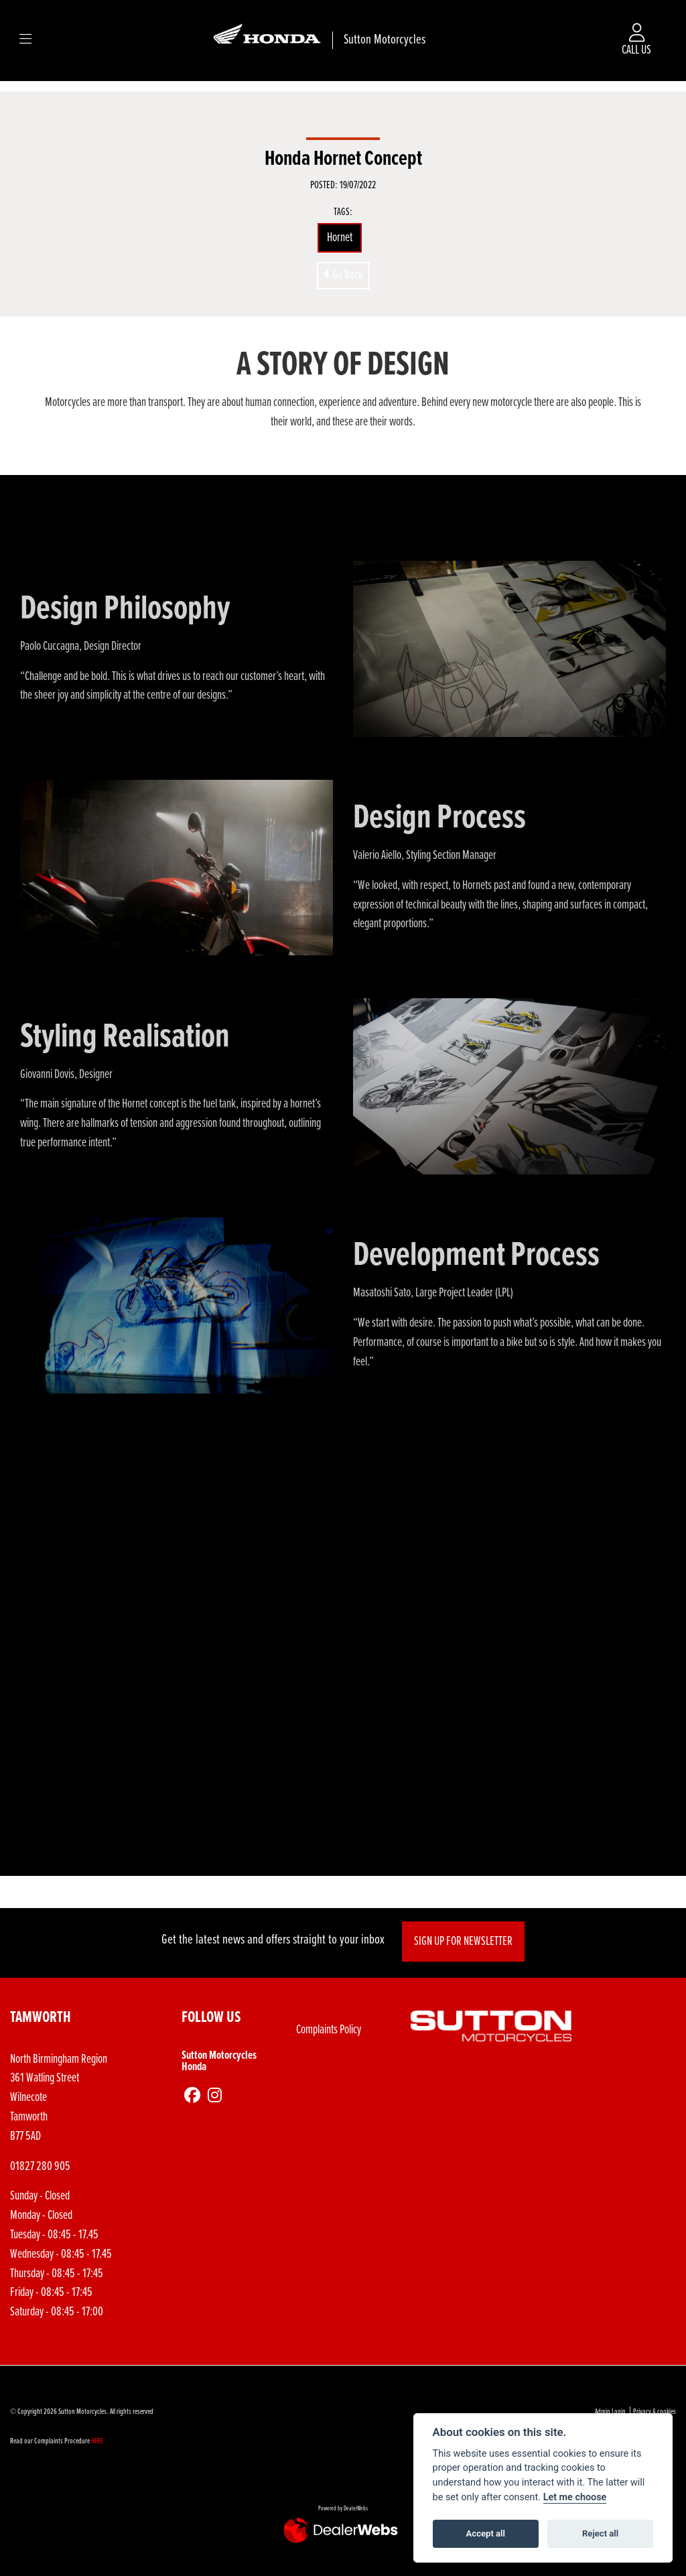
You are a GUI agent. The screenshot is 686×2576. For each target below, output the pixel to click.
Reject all (600, 2533)
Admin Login (610, 2411)
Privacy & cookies (654, 2411)
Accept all (485, 2533)
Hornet (339, 238)
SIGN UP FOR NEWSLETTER (464, 1942)
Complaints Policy (328, 2030)
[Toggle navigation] (25, 40)
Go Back (343, 275)
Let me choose (575, 2497)
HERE (97, 2441)
